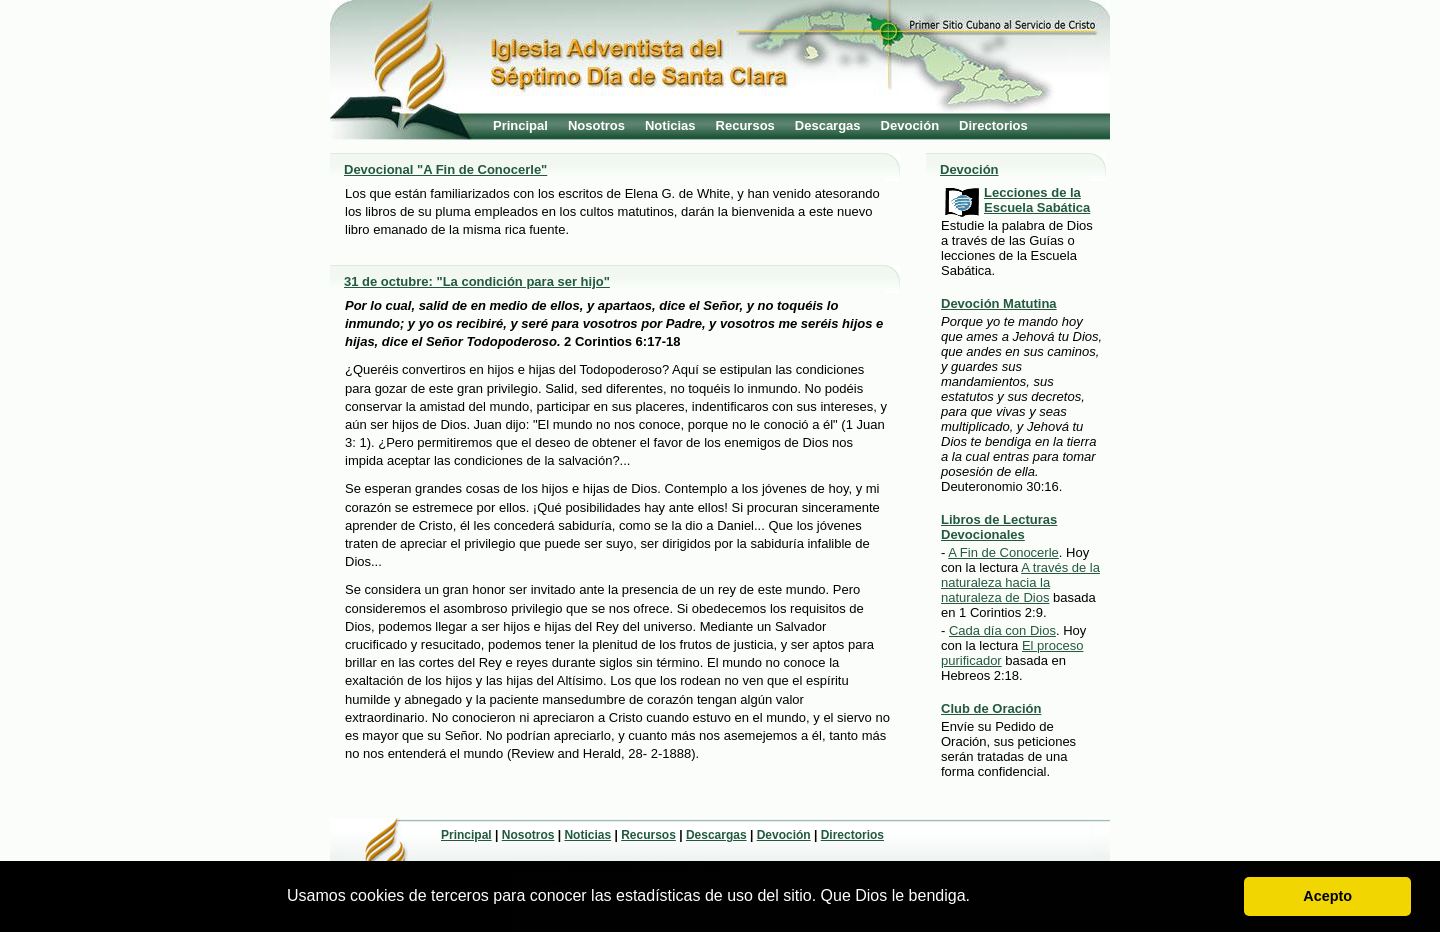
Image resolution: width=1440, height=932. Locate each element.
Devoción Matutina (999, 303)
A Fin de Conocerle (1003, 552)
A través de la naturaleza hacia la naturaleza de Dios (1020, 582)
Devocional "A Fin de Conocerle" (445, 169)
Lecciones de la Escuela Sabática (1037, 200)
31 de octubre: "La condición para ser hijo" (477, 281)
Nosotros (596, 125)
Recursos (745, 125)
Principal (520, 125)
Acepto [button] (1327, 896)
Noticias (670, 125)
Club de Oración (991, 708)
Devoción (910, 125)
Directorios (993, 125)
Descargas (828, 125)
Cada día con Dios (1002, 630)
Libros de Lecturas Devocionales (999, 527)
